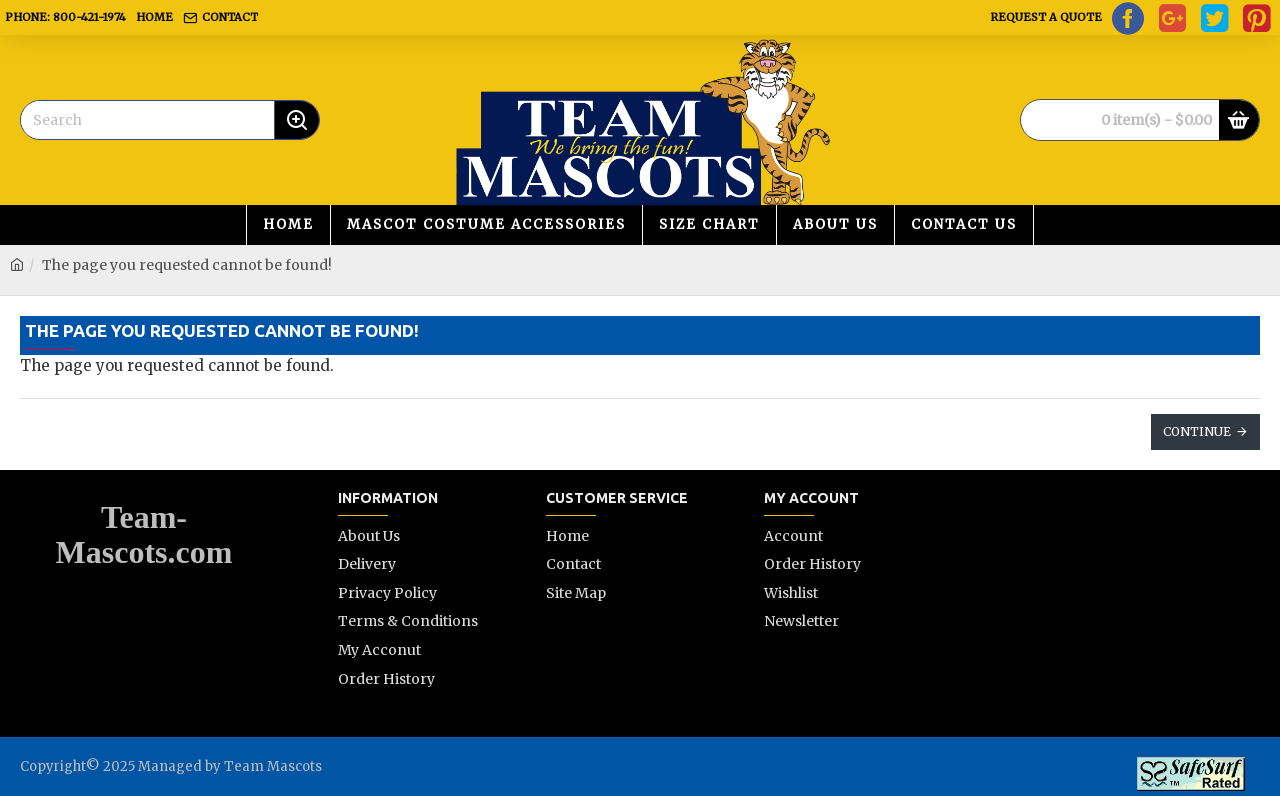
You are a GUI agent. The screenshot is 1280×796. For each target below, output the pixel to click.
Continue (1197, 431)
